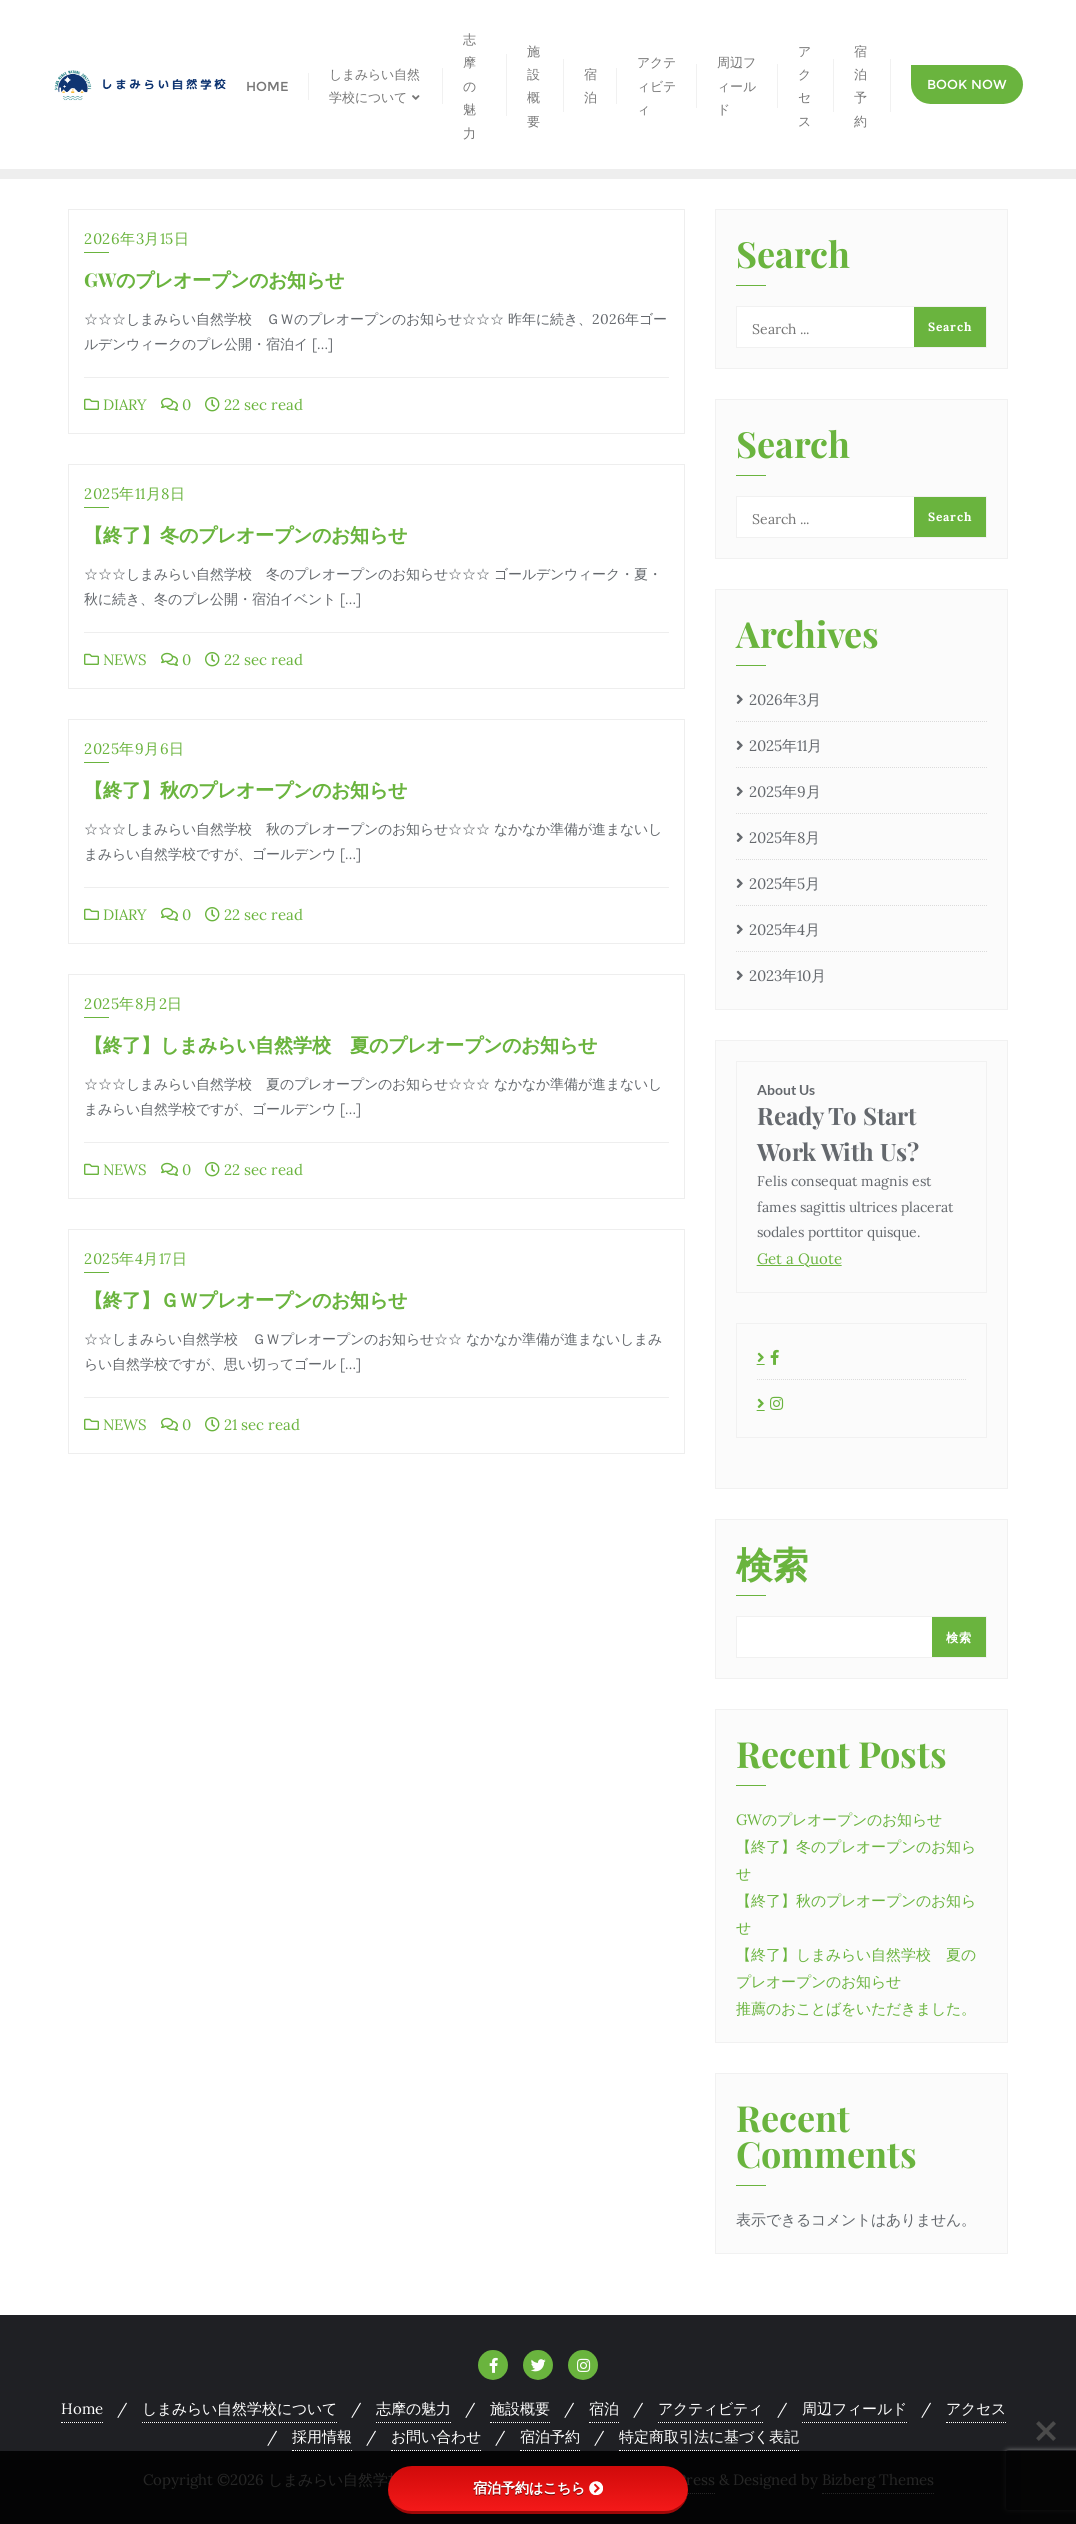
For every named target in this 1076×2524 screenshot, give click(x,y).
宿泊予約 (550, 2436)
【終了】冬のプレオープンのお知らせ (245, 534)
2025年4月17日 (135, 1258)
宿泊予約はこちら (538, 2488)
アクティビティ (710, 2408)
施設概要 (520, 2408)
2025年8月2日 (133, 1003)
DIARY (115, 404)
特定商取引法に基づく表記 (709, 2436)
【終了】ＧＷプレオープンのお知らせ (245, 1299)
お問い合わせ (436, 2436)
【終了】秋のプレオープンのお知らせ (245, 789)
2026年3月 (785, 699)
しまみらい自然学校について (239, 2408)
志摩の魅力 (413, 2408)
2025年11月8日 (134, 493)
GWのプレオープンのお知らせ (214, 279)
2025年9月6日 (134, 748)
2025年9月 (785, 791)
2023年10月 (787, 975)
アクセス (976, 2408)
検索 (772, 1566)
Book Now (967, 84)
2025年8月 (784, 837)
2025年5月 (784, 883)
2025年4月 (784, 929)
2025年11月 (785, 745)
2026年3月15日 (136, 238)
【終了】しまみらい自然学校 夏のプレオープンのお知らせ (340, 1044)
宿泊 (604, 2408)
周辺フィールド (854, 2408)
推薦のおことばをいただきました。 (856, 2008)
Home (82, 2408)
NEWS (115, 659)
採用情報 (322, 2436)
